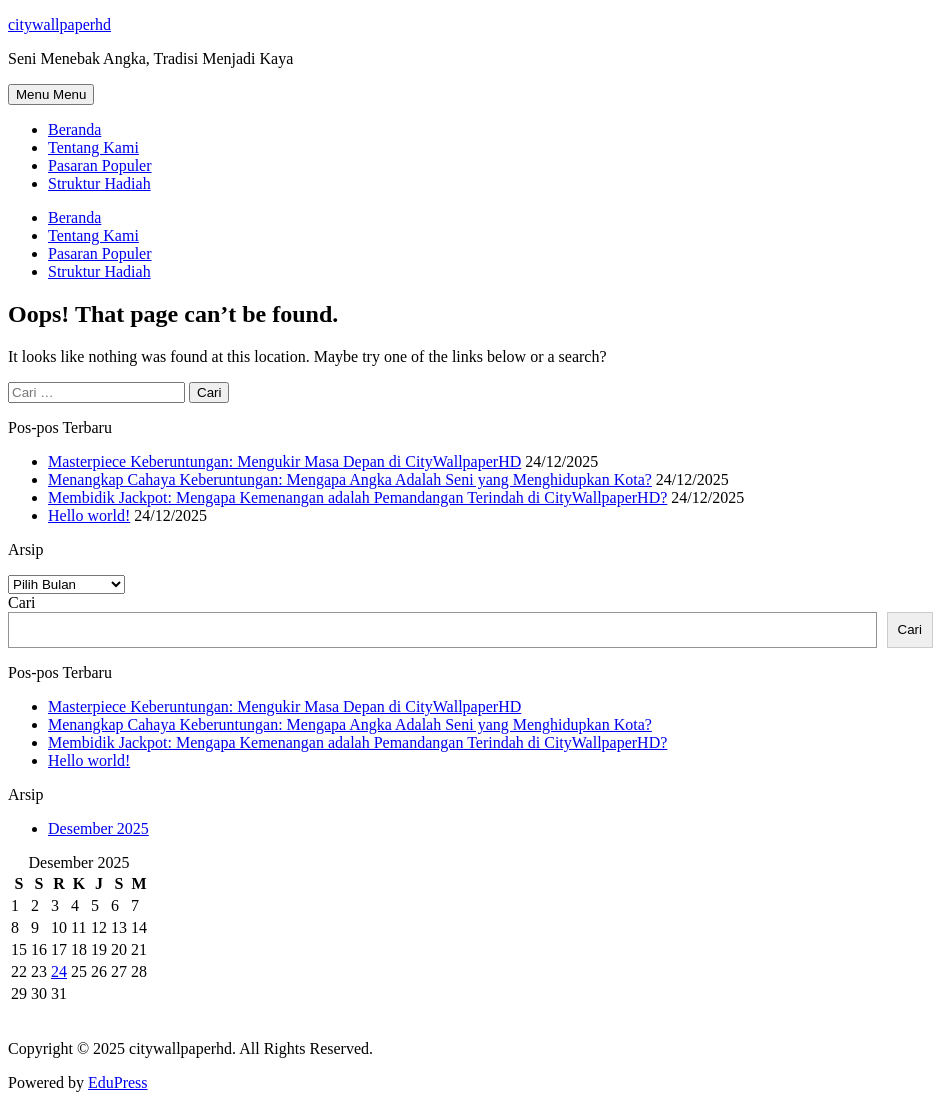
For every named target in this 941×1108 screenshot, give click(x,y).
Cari (22, 602)
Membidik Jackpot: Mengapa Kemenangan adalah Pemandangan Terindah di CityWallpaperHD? (357, 497)
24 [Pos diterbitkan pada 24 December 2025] (59, 971)
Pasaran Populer (100, 165)
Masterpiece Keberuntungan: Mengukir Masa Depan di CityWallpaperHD (284, 461)
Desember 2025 (98, 828)
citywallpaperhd (59, 24)
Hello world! (89, 515)
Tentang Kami (93, 147)
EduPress (118, 1082)
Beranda (74, 129)
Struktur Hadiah (99, 183)
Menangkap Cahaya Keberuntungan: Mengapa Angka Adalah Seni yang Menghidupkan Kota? (350, 479)
